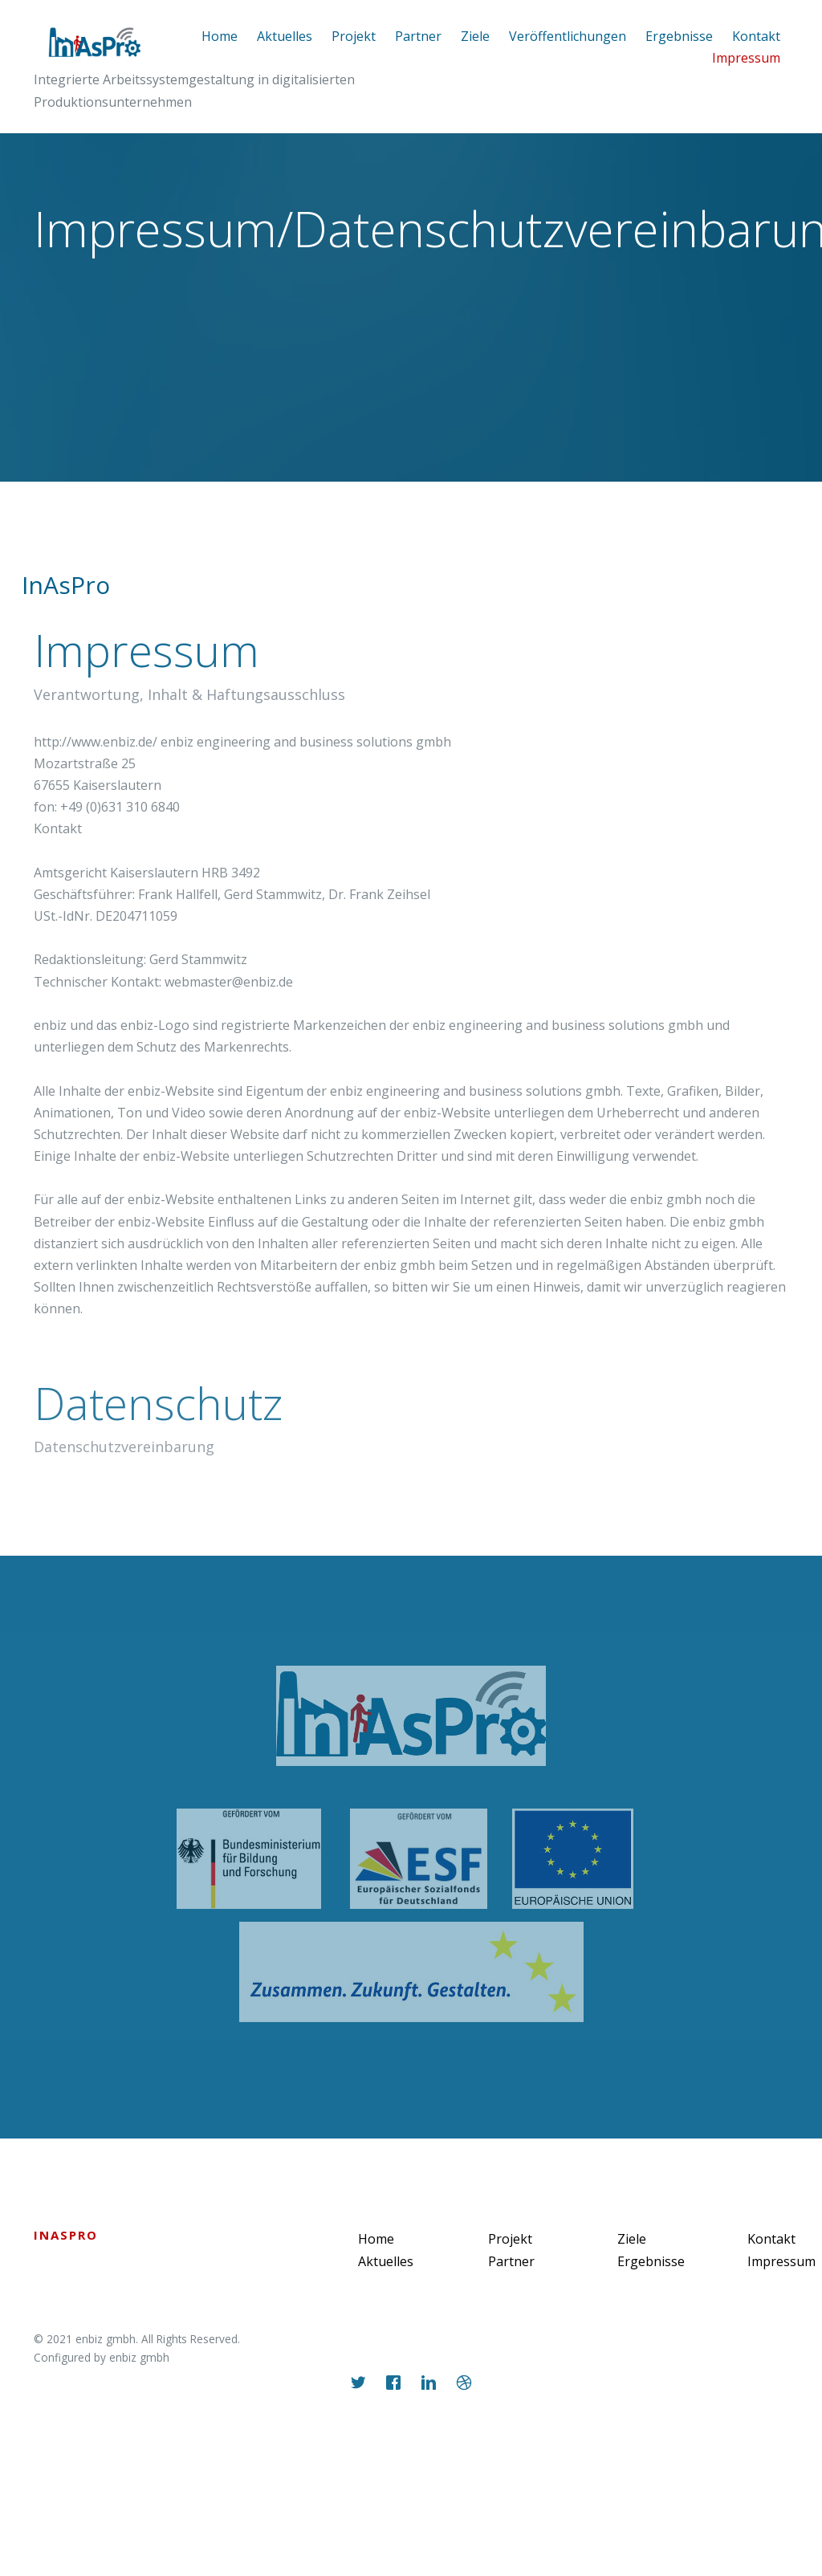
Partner (418, 36)
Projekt (354, 36)
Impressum (746, 58)
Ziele (475, 36)
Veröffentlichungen (567, 36)
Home (219, 36)
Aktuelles (284, 36)
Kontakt (771, 2239)
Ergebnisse (679, 36)
